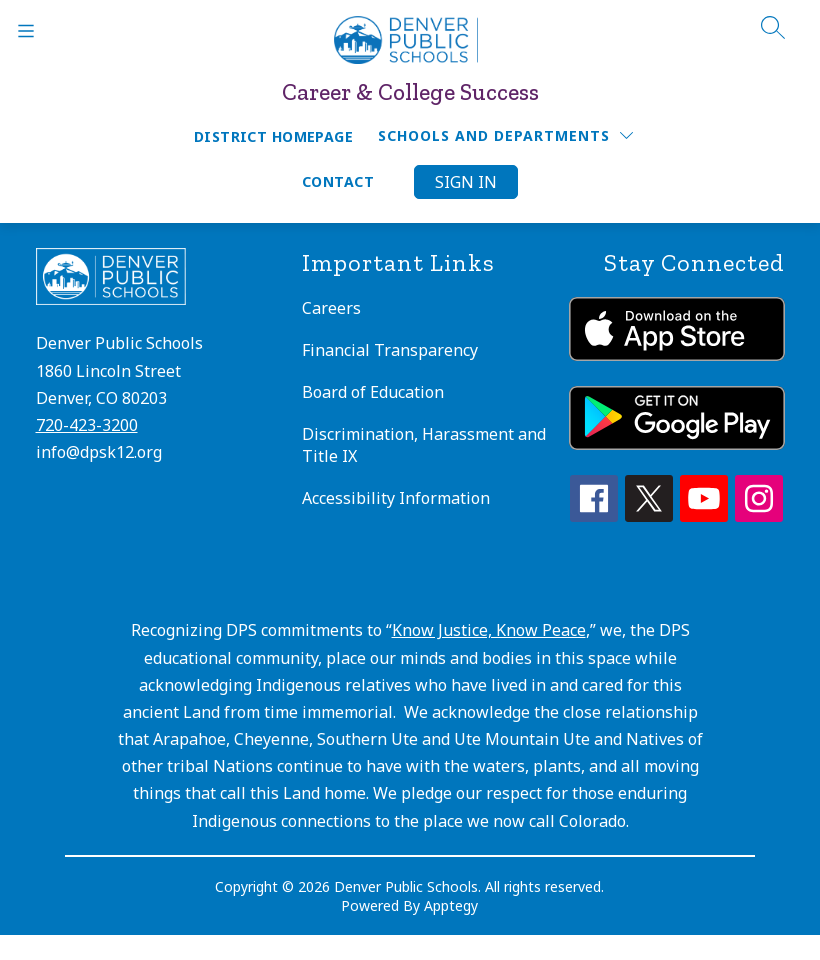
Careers (331, 308)
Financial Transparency (390, 350)
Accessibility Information (396, 498)
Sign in (466, 182)
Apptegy (451, 905)
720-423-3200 (87, 425)
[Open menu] (26, 31)
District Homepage (273, 136)
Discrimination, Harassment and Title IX (424, 445)
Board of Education (373, 392)
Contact (338, 181)
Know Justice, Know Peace (489, 630)
